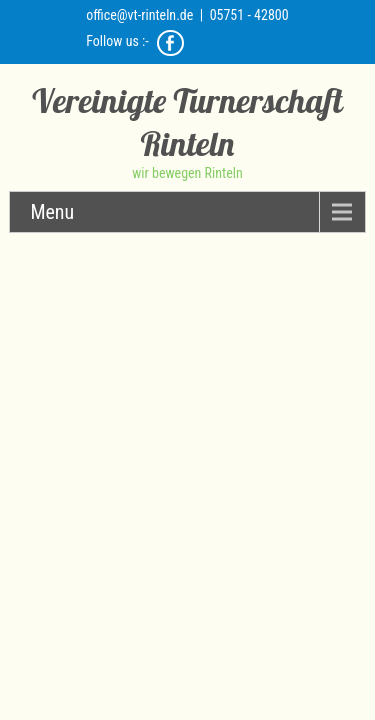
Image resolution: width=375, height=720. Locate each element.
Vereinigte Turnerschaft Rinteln (187, 122)
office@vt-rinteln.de (139, 15)
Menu (52, 212)
